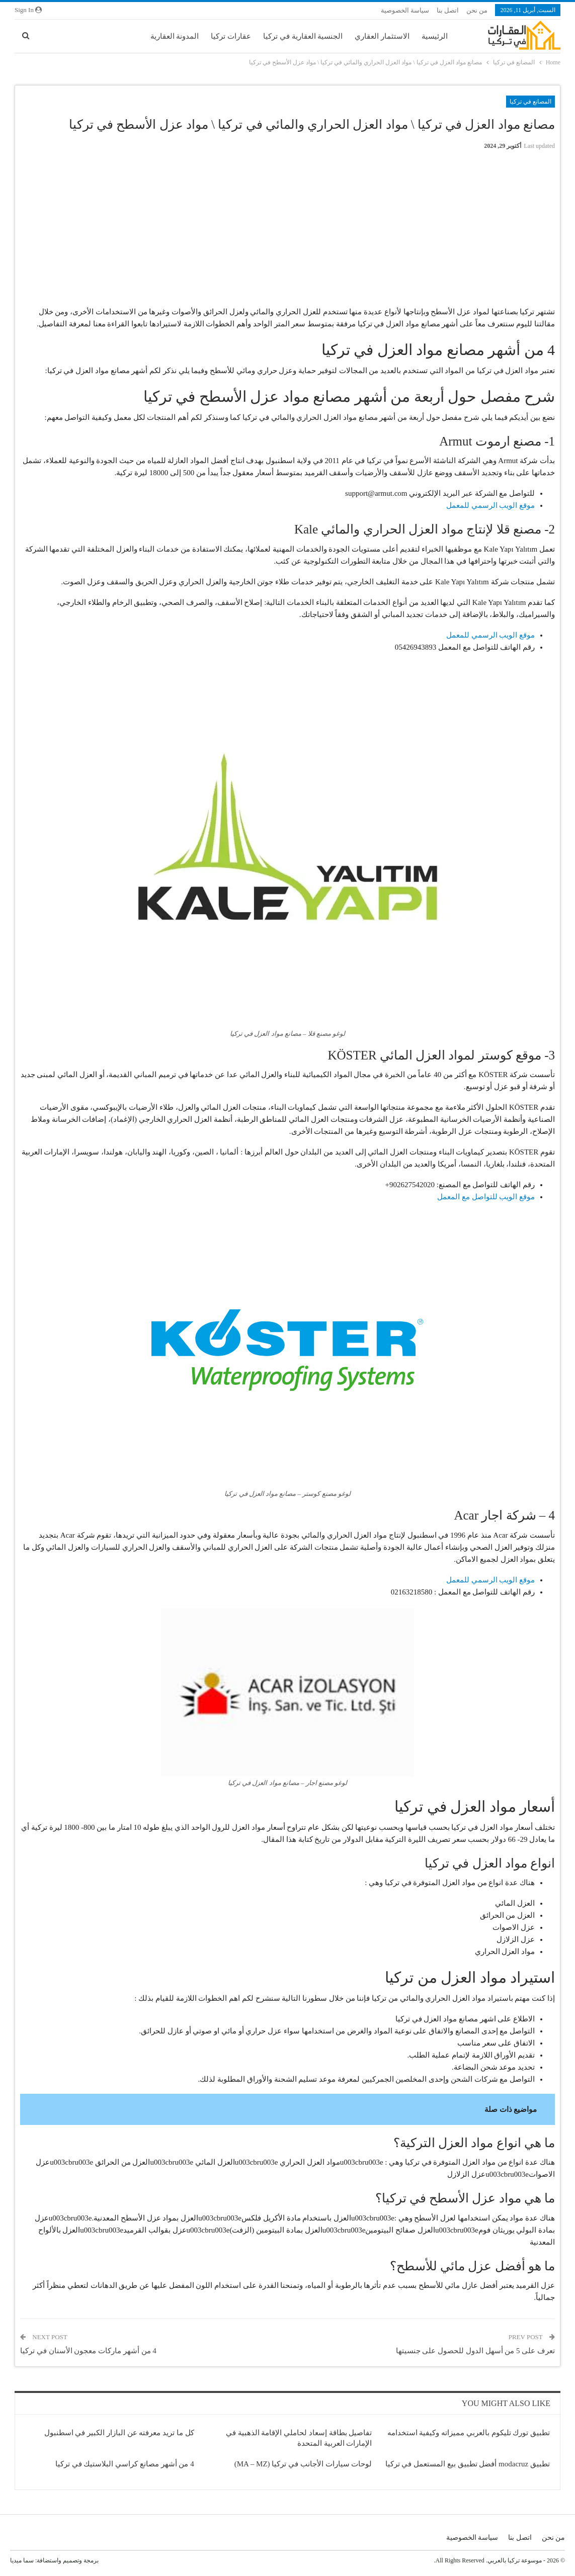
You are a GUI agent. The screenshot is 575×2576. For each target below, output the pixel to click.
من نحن (476, 10)
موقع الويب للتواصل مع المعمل (486, 1197)
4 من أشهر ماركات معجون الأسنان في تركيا (88, 2351)
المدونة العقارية (174, 36)
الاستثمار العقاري (382, 36)
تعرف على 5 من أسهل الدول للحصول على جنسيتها (475, 2351)
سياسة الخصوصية (405, 10)
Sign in (28, 10)
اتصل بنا (448, 10)
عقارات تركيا (231, 36)
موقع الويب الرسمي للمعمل (490, 505)
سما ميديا (22, 2560)
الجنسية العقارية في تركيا (303, 36)
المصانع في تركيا (530, 101)
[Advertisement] (288, 227)
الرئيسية (435, 36)
